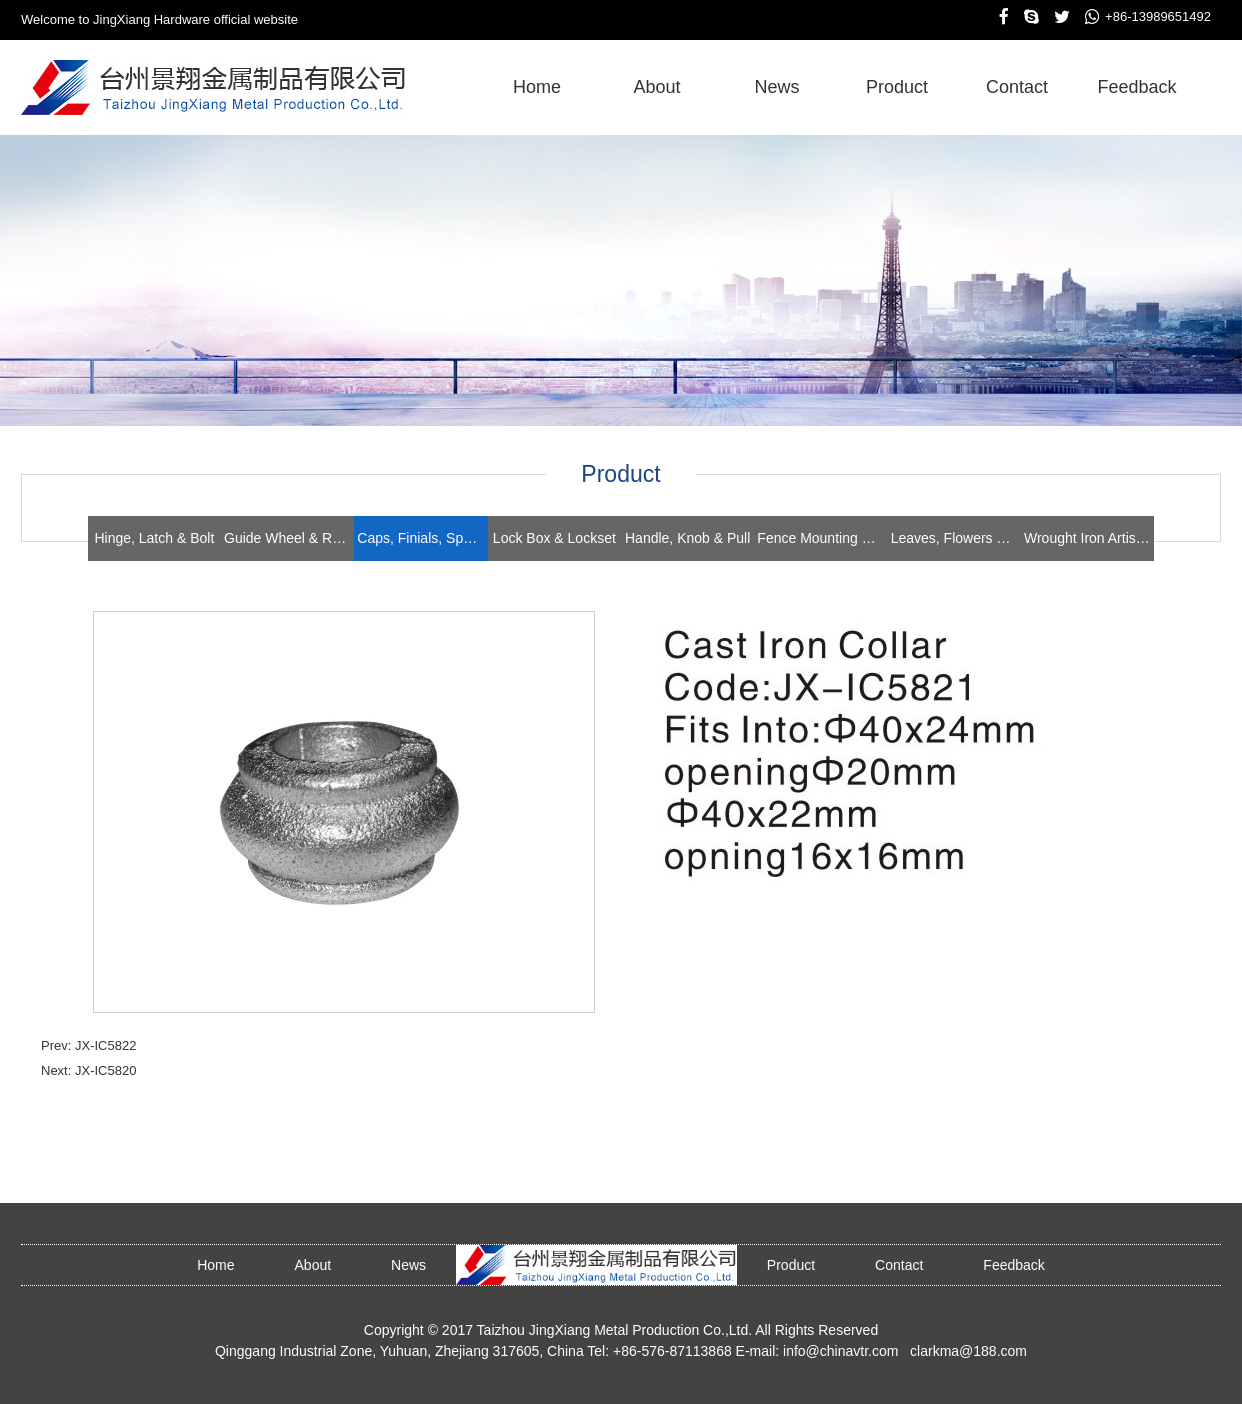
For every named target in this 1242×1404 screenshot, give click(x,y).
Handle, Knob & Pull (687, 538)
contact (1017, 87)
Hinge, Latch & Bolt (154, 538)
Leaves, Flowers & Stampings (956, 538)
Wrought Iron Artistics (1089, 538)
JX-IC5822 (105, 1045)
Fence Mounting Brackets (822, 538)
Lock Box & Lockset (554, 538)
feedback (1136, 87)
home (537, 87)
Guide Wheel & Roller (289, 538)
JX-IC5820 (105, 1070)
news (776, 87)
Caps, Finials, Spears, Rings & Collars (422, 538)
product (897, 87)
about (656, 87)
